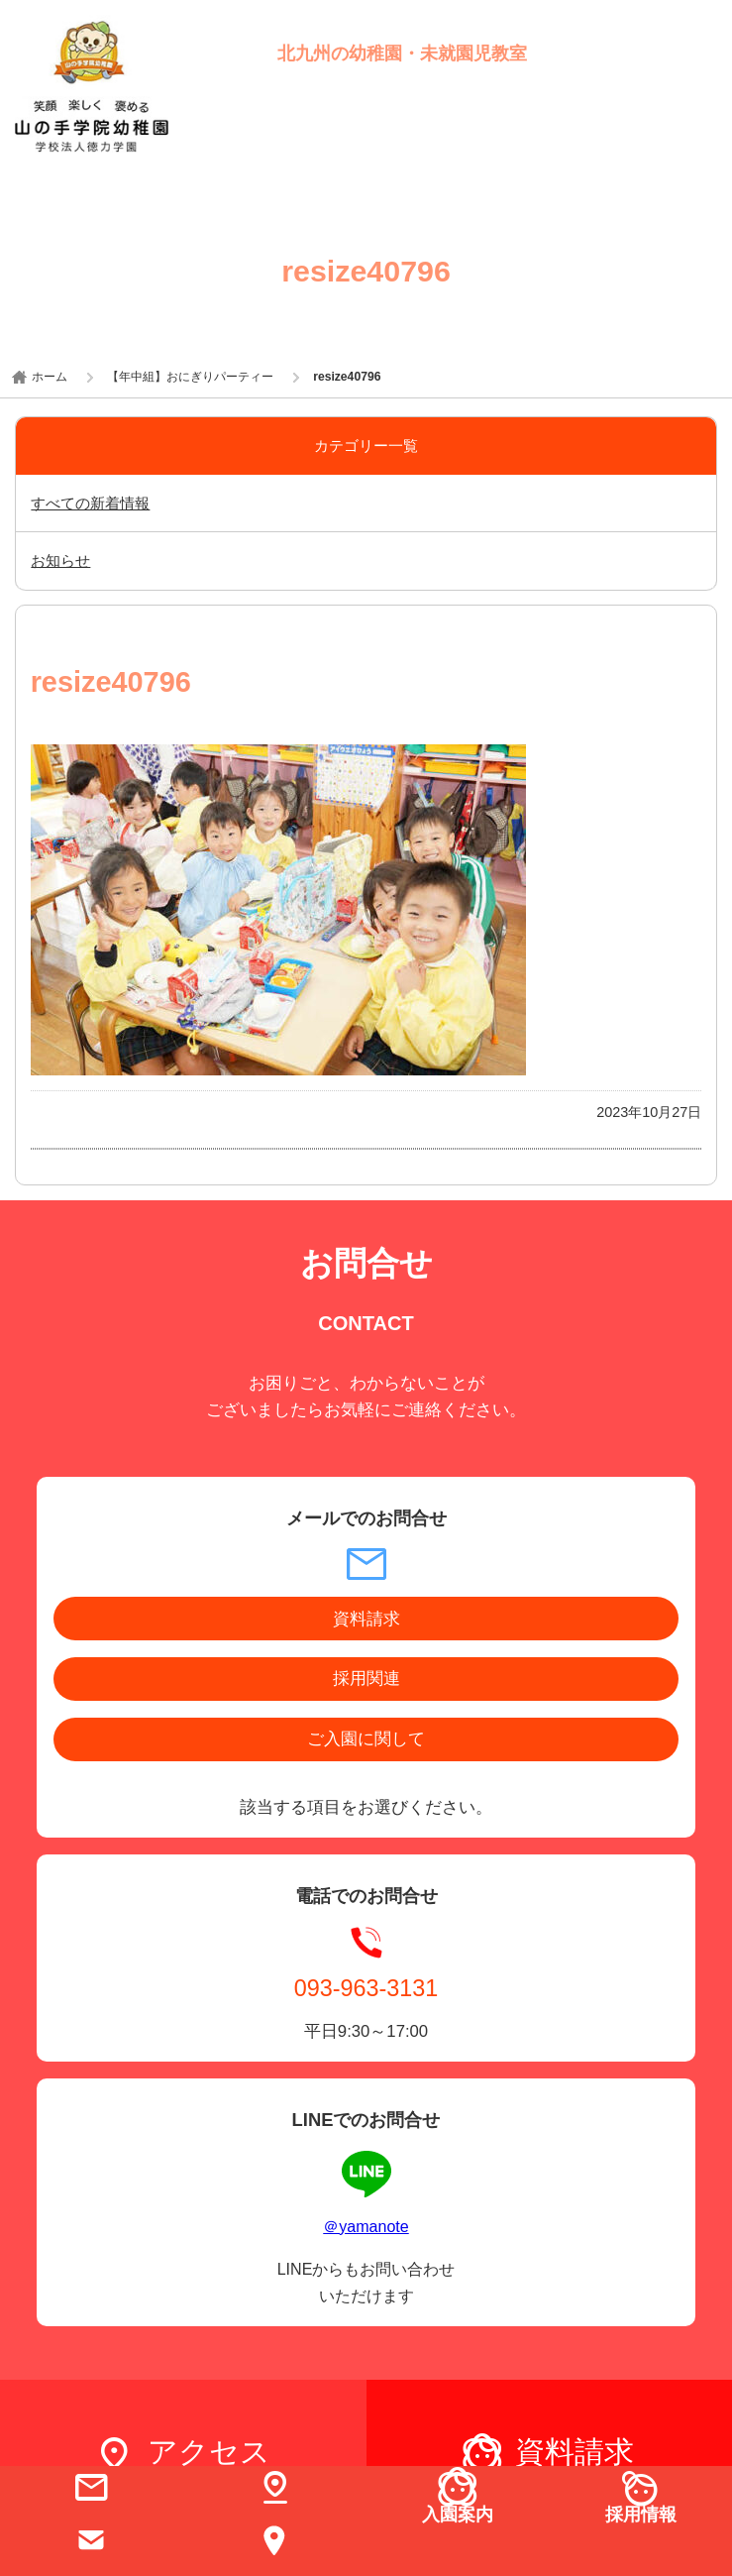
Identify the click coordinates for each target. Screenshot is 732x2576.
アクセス (209, 2451)
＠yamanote (365, 2226)
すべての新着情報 (90, 503)
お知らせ (60, 560)
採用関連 (366, 1678)
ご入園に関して (366, 1739)
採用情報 (641, 2514)
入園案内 (457, 2514)
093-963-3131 (366, 1987)
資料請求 (366, 1619)
